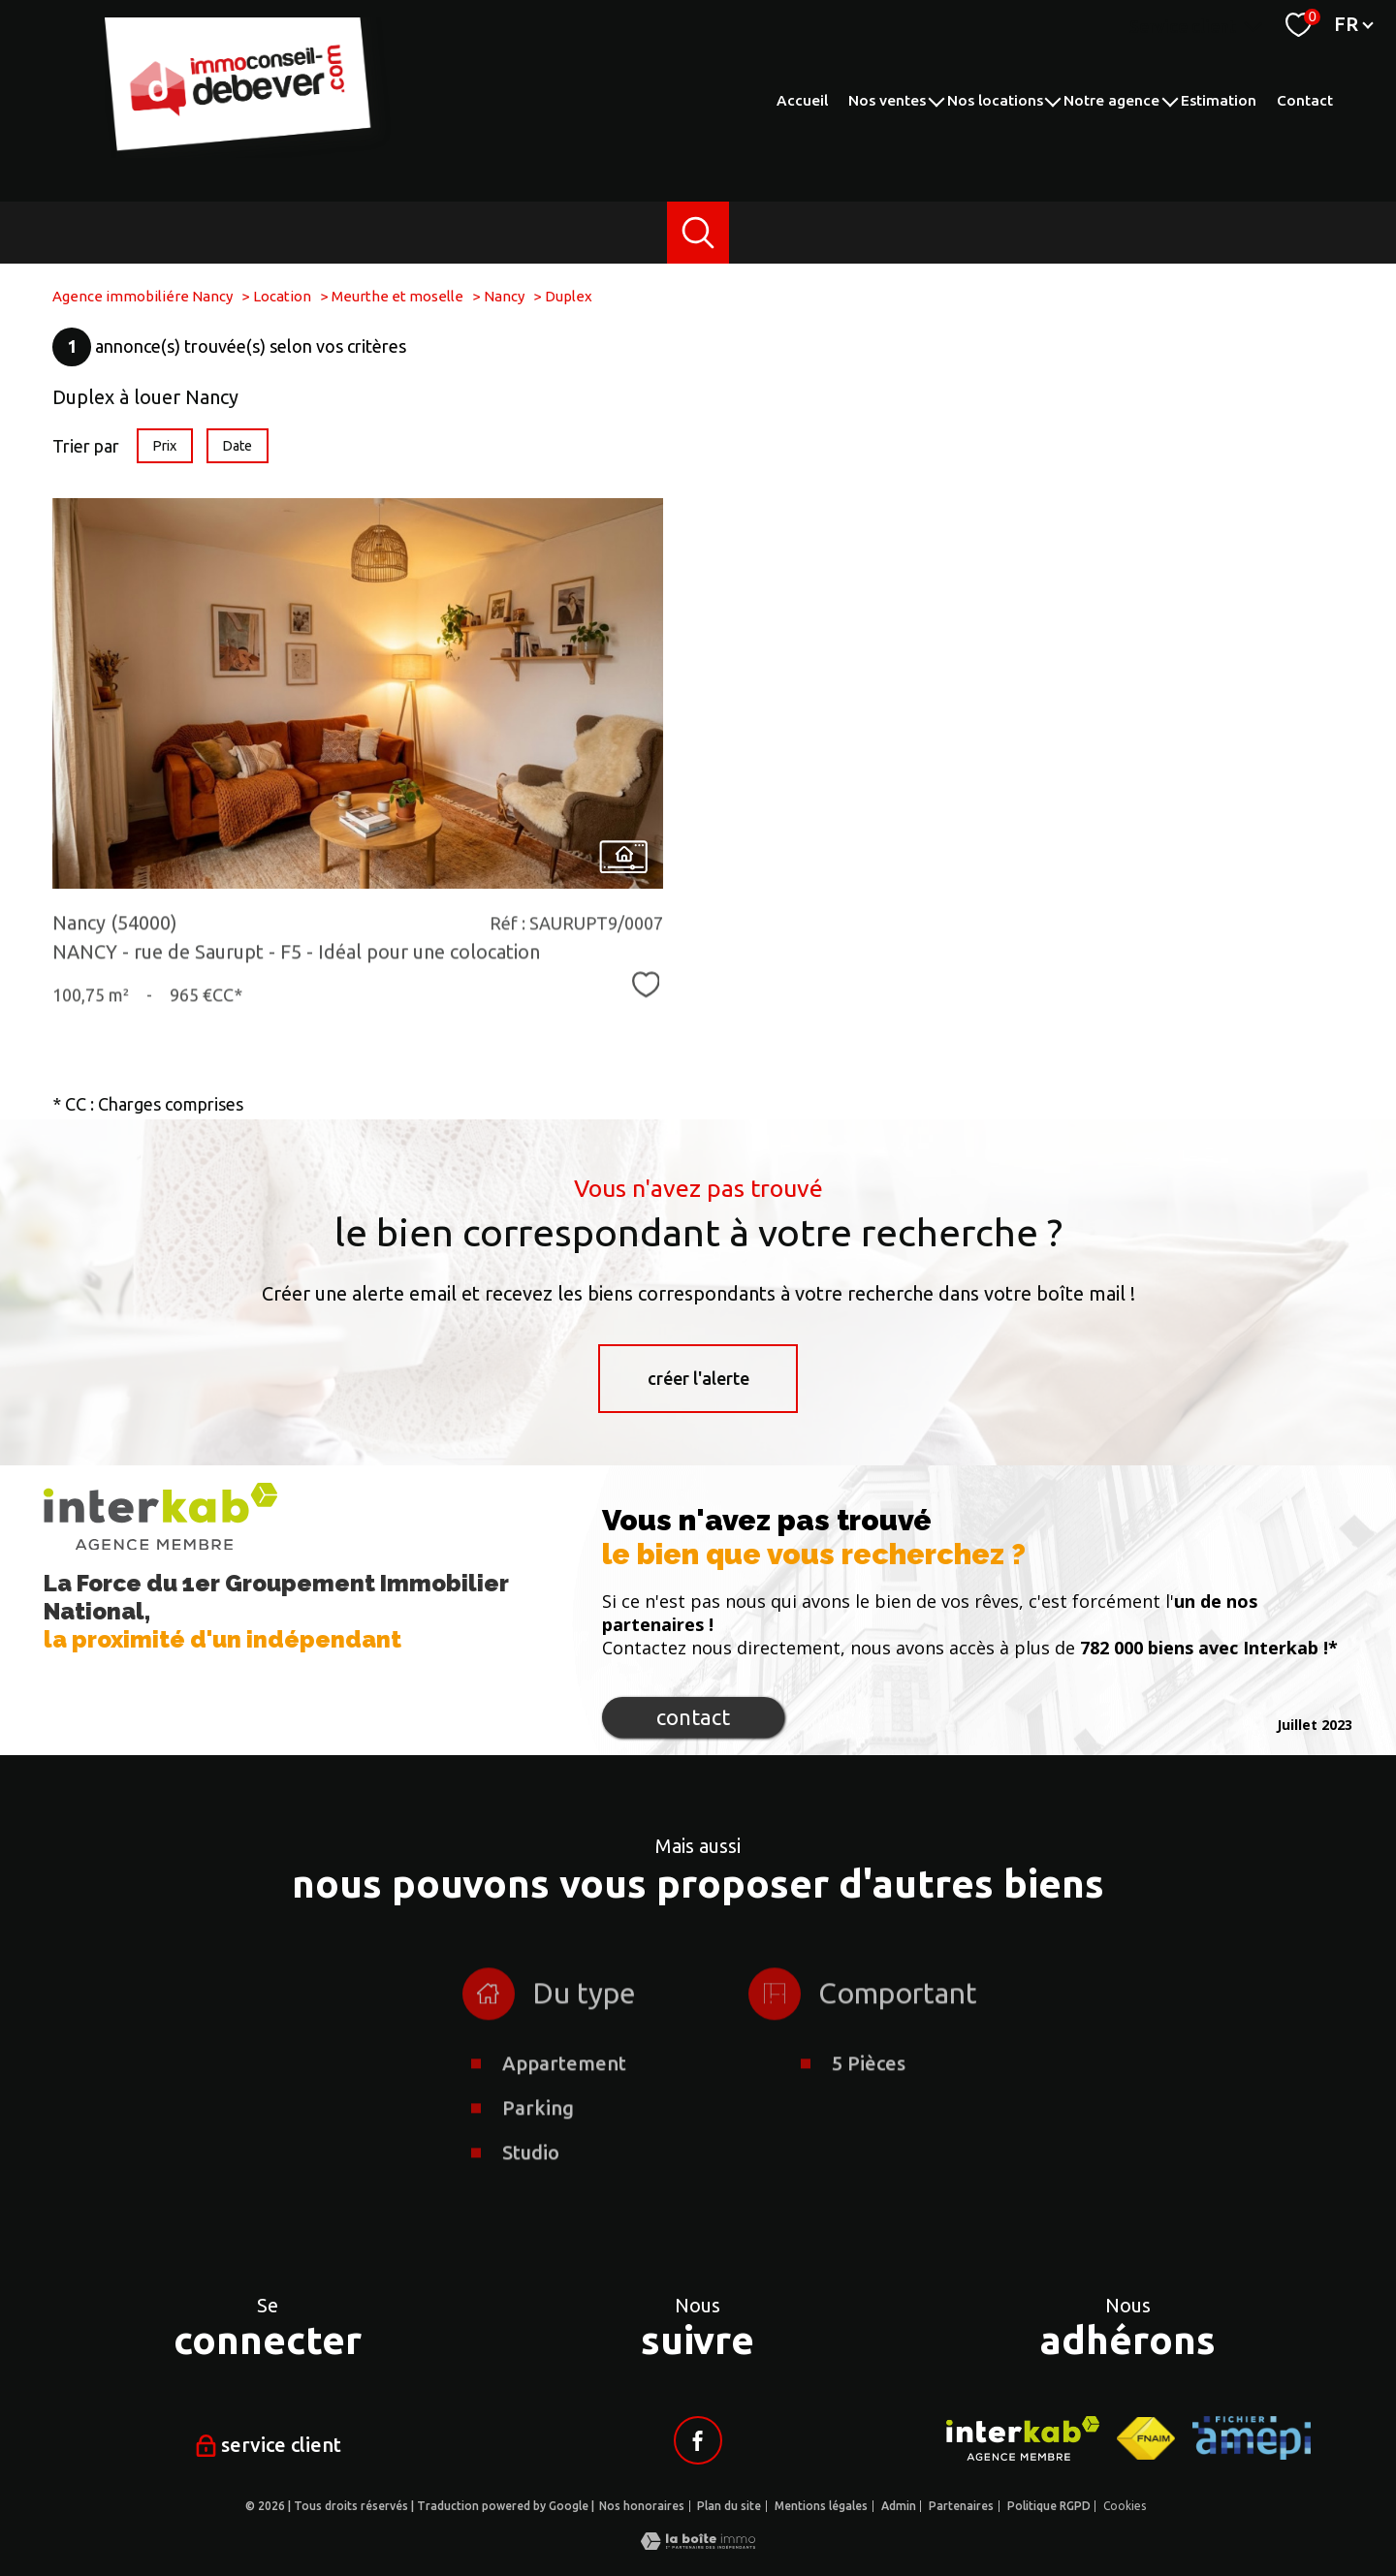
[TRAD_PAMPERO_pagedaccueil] (250, 151)
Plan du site (729, 2505)
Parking (538, 2182)
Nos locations (995, 100)
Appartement (564, 2137)
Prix (164, 446)
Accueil (802, 100)
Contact (1305, 100)
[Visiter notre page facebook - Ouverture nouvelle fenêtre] (698, 2440)
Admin (898, 2505)
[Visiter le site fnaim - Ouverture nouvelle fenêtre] (1146, 2438)
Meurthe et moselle (397, 296)
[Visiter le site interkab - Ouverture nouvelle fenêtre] (1023, 2438)
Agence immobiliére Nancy (142, 296)
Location (282, 296)
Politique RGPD (1049, 2505)
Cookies (1124, 2505)
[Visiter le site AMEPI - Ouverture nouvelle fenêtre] (1251, 2438)
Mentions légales (821, 2505)
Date (238, 446)
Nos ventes (887, 100)
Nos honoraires (641, 2505)
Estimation (1218, 100)
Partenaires (961, 2505)
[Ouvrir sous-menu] (936, 100)
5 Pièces (868, 2137)
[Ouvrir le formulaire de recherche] (698, 233)
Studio (530, 2226)
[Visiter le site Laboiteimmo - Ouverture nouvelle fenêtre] (698, 2543)
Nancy (504, 296)
